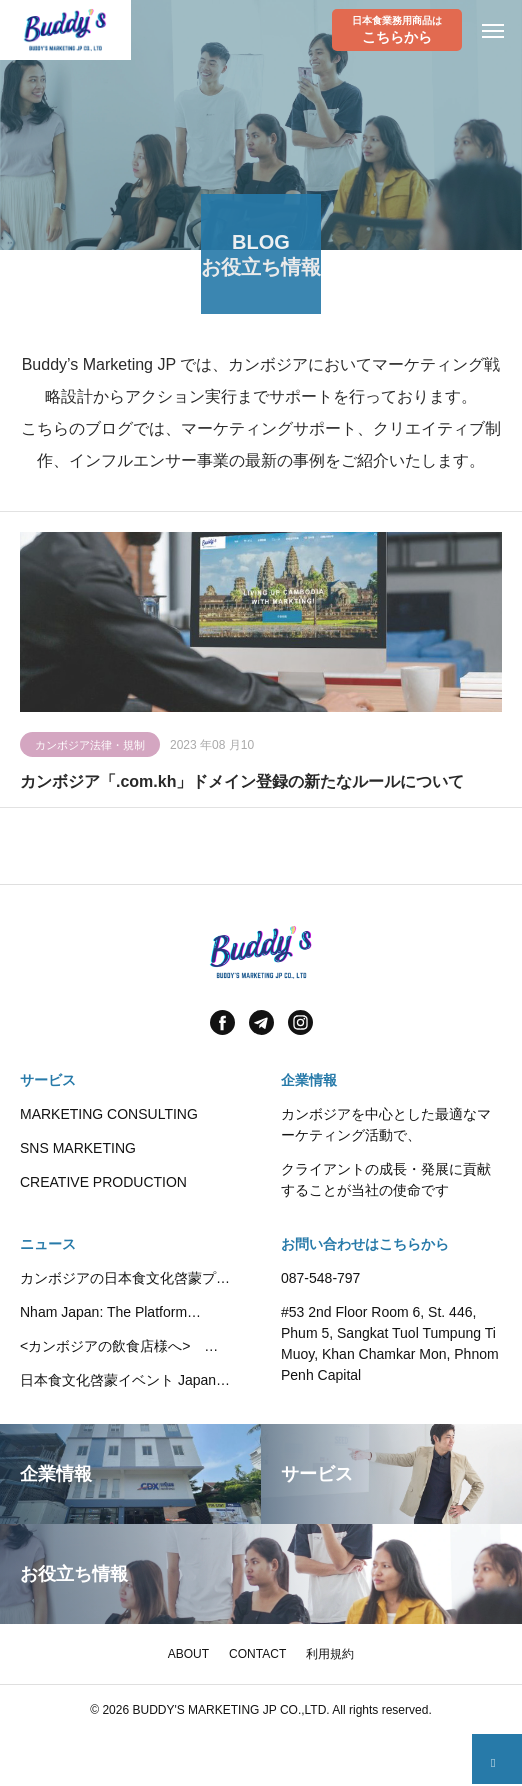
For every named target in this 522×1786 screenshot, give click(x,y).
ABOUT (188, 1654)
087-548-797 (320, 1278)
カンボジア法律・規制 (90, 748)
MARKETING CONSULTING (109, 1114)
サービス (48, 1080)
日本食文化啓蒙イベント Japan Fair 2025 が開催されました (118, 1381)
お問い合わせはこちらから (365, 1244)
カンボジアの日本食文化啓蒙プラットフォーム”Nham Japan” (125, 1279)
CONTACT (257, 1654)
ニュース (48, 1244)
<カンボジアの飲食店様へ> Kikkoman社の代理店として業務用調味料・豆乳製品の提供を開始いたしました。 (127, 1347)
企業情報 (309, 1080)
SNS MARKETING (78, 1148)
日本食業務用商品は (397, 30)
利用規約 (330, 1654)
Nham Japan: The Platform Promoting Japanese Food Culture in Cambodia (126, 1313)
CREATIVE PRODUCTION (103, 1182)
